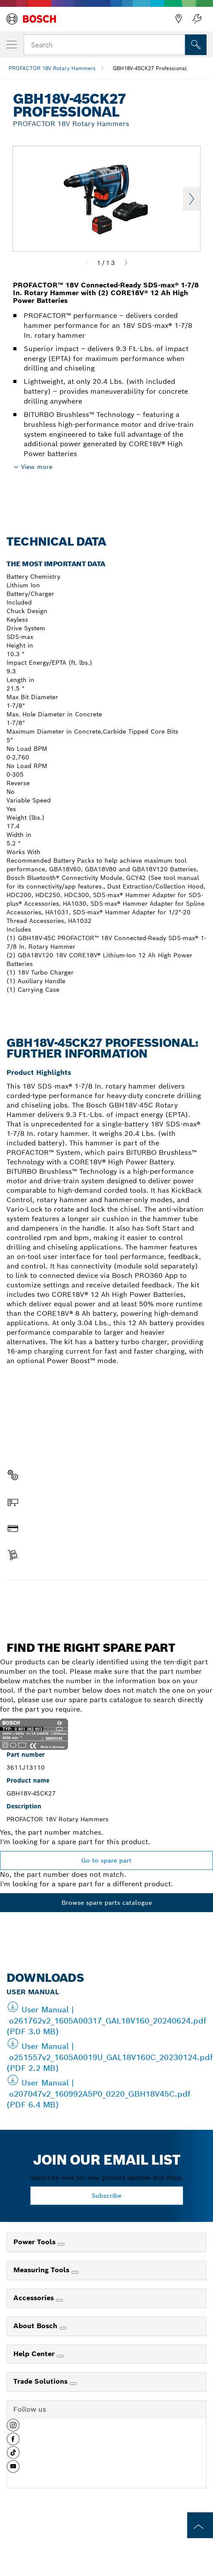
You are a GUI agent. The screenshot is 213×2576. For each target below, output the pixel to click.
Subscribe (106, 2196)
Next (191, 199)
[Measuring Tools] (74, 2272)
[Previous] (87, 263)
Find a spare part (106, 1598)
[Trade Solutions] (73, 2383)
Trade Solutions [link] (41, 2381)
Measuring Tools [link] (42, 2269)
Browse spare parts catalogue (107, 1903)
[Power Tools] (61, 2244)
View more (36, 467)
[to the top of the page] (200, 2525)
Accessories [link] (34, 2297)
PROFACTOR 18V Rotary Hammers (52, 68)
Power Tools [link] (35, 2241)
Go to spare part (106, 1860)
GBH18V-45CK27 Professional (150, 68)
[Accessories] (59, 2300)
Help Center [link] (35, 2353)
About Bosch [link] (36, 2325)
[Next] (126, 263)
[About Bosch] (62, 2328)
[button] (13, 2428)
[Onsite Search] (196, 44)
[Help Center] (60, 2356)
